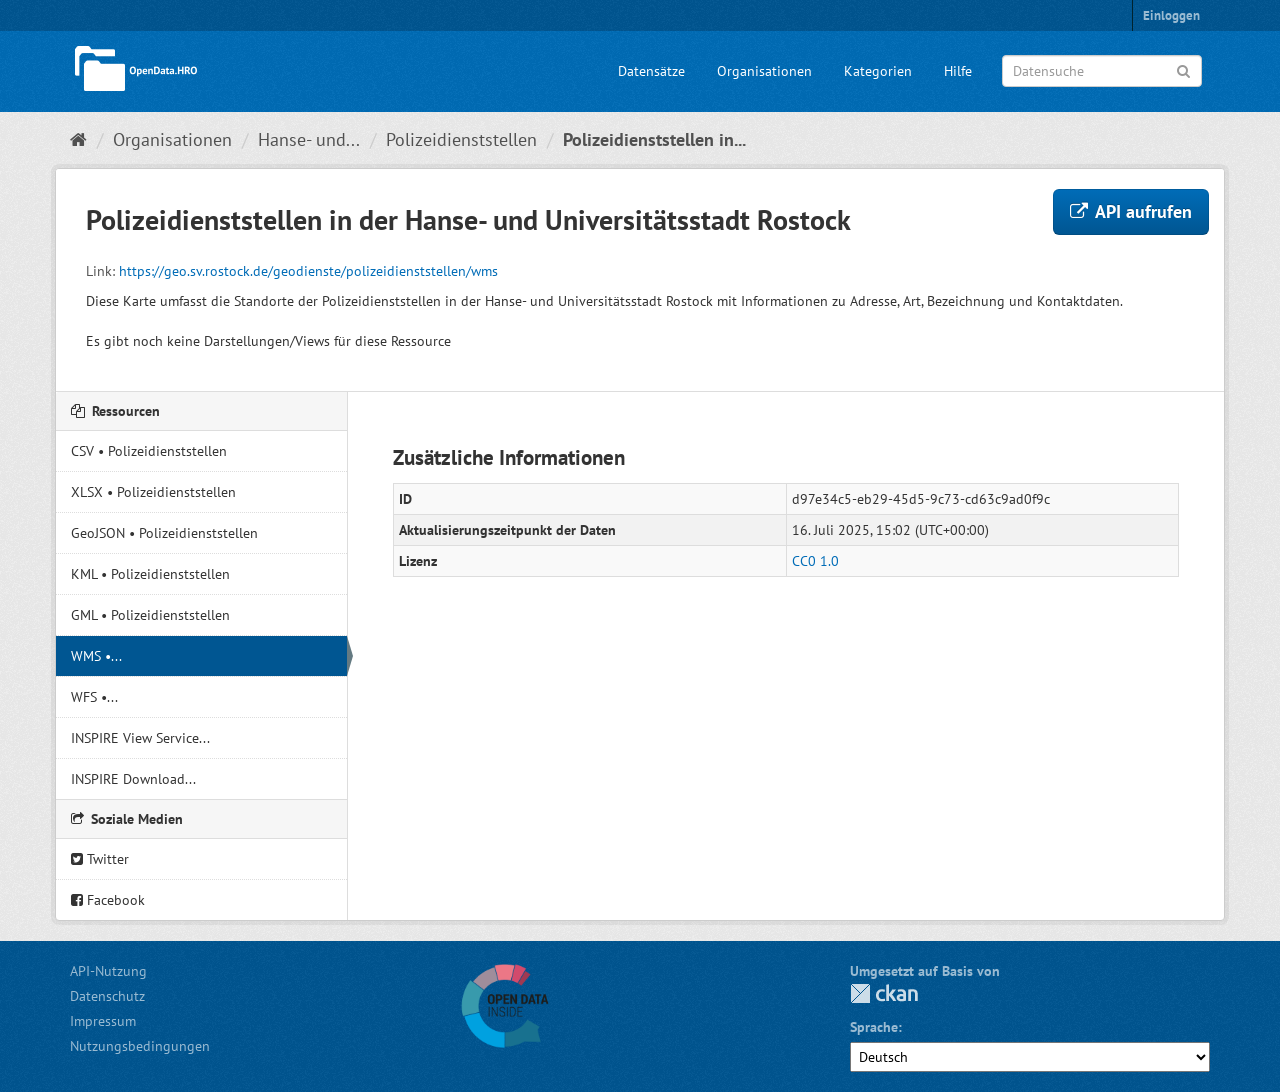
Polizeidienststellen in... (654, 139)
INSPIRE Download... (133, 779)
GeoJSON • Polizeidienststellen (164, 533)
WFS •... (94, 697)
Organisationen (764, 71)
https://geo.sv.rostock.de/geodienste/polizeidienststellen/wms (308, 271)
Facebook (108, 900)
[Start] (78, 139)
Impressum (103, 1021)
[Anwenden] (1183, 69)
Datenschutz (107, 996)
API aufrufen (1131, 211)
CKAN (884, 993)
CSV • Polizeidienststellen (149, 451)
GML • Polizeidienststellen (150, 615)
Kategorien (878, 71)
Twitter (100, 859)
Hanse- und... (309, 139)
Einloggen (1171, 15)
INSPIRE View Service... (140, 738)
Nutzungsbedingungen (140, 1046)
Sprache (874, 1027)
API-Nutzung (108, 971)
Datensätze (651, 71)
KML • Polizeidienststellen (150, 574)
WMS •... (96, 656)
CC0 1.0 (815, 561)
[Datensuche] (1102, 71)
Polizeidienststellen (461, 139)
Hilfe (958, 71)
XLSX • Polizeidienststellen (153, 492)
